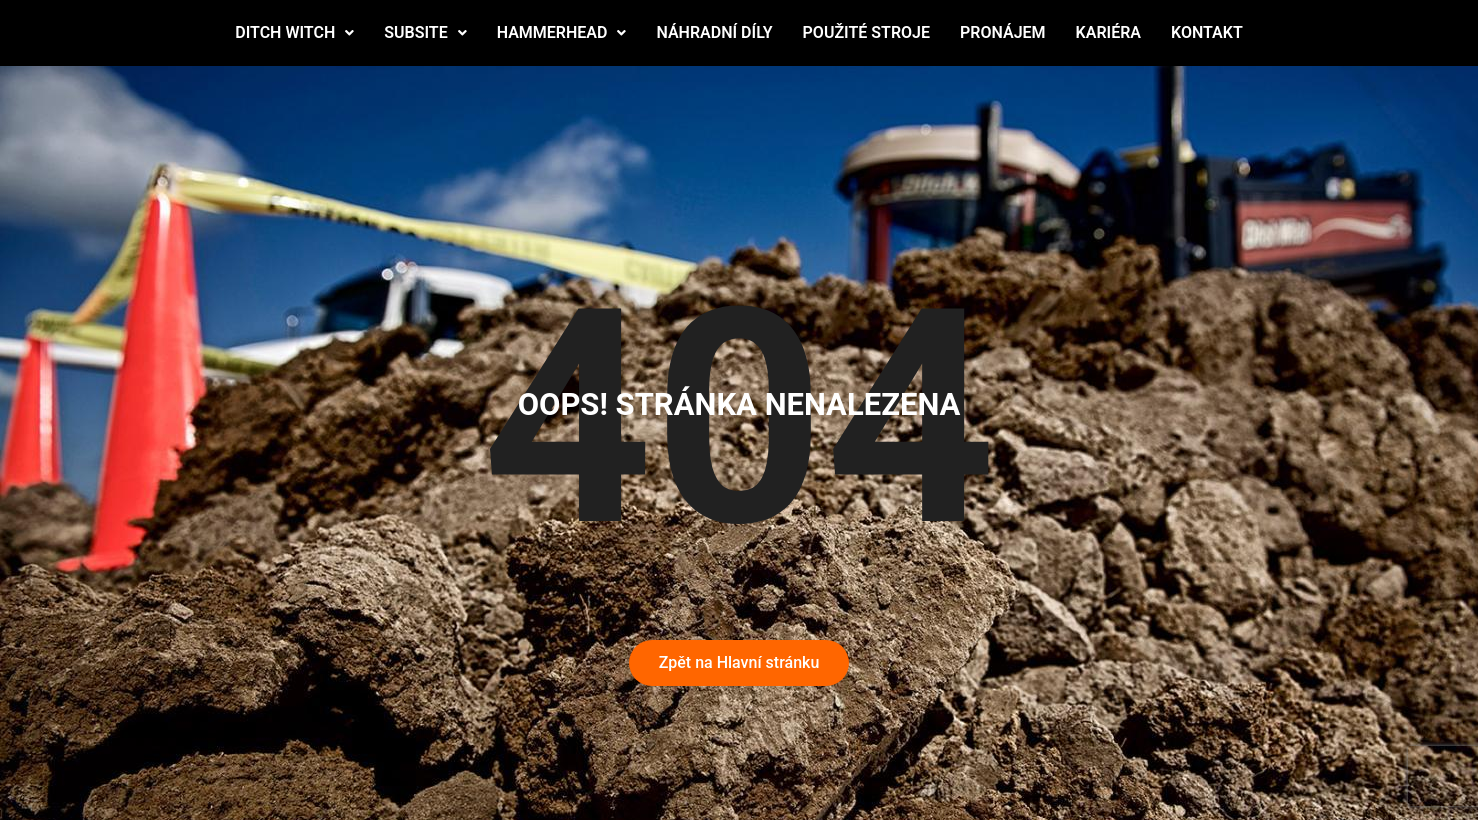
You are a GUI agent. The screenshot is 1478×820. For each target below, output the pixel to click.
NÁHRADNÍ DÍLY (714, 32)
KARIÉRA (1108, 32)
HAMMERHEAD (562, 32)
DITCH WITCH (294, 32)
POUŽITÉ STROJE (866, 32)
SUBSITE (425, 32)
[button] (294, 33)
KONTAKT (1207, 32)
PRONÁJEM (1003, 32)
